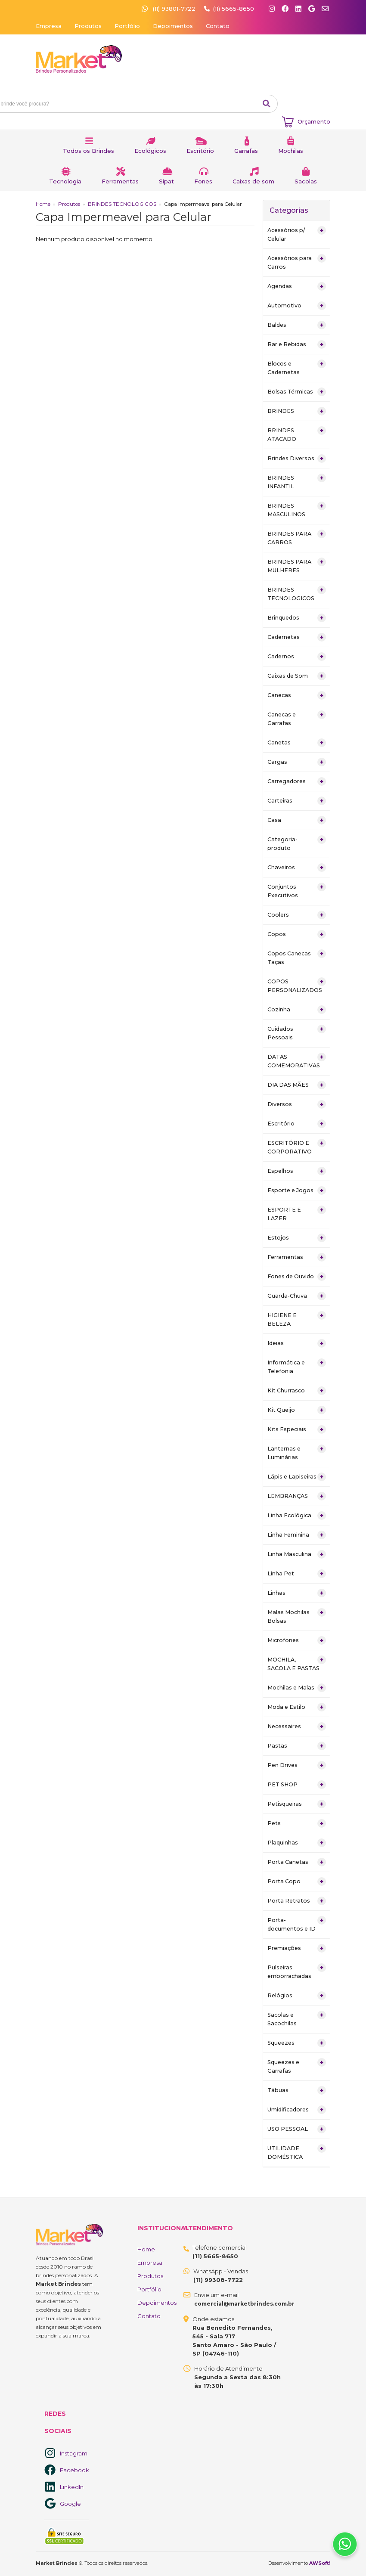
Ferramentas (120, 181)
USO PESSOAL (296, 2129)
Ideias (296, 1343)
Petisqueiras (296, 1804)
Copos (296, 934)
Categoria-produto (296, 843)
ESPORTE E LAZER (296, 1213)
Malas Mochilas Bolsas (296, 1616)
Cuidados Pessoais (296, 1033)
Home (43, 204)
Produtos (88, 25)
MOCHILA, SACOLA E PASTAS (296, 1663)
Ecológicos (150, 150)
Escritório (200, 150)
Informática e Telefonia (296, 1366)
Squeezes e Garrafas (296, 2066)
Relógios (296, 1995)
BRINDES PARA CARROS (296, 538)
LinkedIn (72, 2486)
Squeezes (296, 2043)
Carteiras (296, 801)
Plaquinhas (296, 1842)
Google (70, 2503)
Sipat (166, 181)
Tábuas (296, 2090)
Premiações (296, 1948)
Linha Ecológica (296, 1515)
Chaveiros (296, 867)
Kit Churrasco (296, 1390)
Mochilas (290, 150)
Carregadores (296, 781)
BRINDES (296, 411)
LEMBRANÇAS (296, 1496)
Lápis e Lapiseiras (296, 1476)
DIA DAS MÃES (296, 1085)
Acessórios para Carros (296, 262)
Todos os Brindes (88, 150)
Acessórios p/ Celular (296, 234)
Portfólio (127, 25)
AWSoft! (319, 2563)
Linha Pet (296, 1573)
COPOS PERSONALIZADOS (296, 985)
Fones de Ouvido (296, 1276)
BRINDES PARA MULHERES (296, 565)
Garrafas (246, 150)
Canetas (296, 742)
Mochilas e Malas (296, 1687)
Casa (296, 820)
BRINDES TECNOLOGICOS (122, 204)
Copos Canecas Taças (296, 957)
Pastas (296, 1746)
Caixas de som (253, 181)
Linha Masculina (296, 1554)
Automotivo (296, 305)
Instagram (73, 2453)
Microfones (296, 1640)
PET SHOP (296, 1784)
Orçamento (314, 121)
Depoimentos (173, 25)
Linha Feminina (296, 1535)
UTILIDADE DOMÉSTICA (296, 2152)
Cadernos (296, 656)
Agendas (296, 286)
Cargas (296, 762)
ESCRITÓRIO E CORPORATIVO (296, 1147)
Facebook (74, 2470)
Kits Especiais (296, 1429)
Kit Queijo (296, 1410)
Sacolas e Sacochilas (296, 2019)
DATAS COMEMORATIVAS (296, 1061)
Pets (296, 1823)
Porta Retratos (296, 1901)
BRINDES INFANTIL (296, 482)
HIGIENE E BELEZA (296, 1319)
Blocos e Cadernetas (296, 367)
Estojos (296, 1238)
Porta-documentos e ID (296, 1924)
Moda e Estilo (296, 1707)
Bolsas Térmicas (296, 391)
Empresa (49, 25)
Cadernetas (296, 637)
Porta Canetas (296, 1862)
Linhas (296, 1593)
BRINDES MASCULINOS (296, 510)
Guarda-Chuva (296, 1296)
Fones (203, 181)
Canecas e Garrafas (296, 718)
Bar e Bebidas (296, 344)
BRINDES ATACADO (296, 434)
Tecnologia (65, 181)
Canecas (296, 695)
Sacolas (306, 181)
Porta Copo (296, 1881)
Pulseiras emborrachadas (296, 1971)
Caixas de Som (296, 676)
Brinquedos (296, 618)
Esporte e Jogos (296, 1190)
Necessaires (296, 1726)
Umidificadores (296, 2109)
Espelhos (296, 1171)
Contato (218, 25)
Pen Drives (296, 1765)
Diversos (296, 1104)
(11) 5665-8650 (233, 8)
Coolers (296, 915)
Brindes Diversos (296, 458)
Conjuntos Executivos (296, 891)
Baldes (296, 325)
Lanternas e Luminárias (296, 1452)
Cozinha (296, 1009)
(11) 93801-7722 (169, 8)
